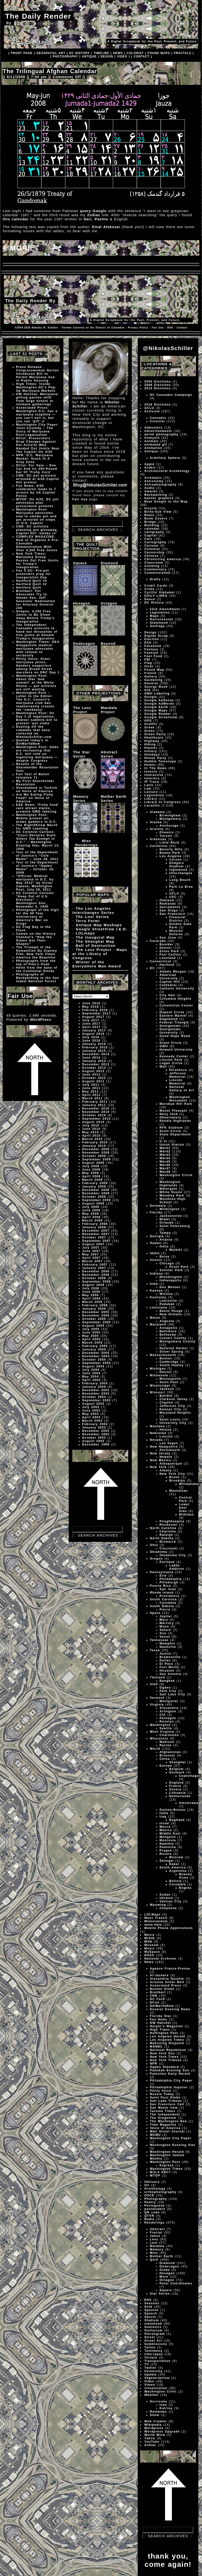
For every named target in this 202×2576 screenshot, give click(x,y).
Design (150, 632)
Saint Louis (170, 1419)
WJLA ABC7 (160, 2172)
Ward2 (165, 1151)
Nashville (168, 1647)
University (153, 2371)
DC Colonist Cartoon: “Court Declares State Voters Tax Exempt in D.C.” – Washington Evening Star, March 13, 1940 (37, 840)
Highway (152, 741)
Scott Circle (170, 1131)
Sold (148, 2306)
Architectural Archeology (167, 471)
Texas (155, 1650)
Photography (155, 2199)
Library (150, 798)
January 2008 (94, 1227)
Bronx (174, 1477)
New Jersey (160, 1453)
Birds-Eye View (158, 511)
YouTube (152, 2441)
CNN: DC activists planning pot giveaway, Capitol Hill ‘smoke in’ (37, 530)
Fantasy (151, 649)
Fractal (156, 2232)
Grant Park (179, 1266)
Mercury (167, 1623)
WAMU (155, 2135)
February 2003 (95, 1424)
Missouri (157, 1392)
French (150, 673)
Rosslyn (167, 1721)
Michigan (158, 1368)
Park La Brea (181, 886)
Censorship (154, 552)
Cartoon (151, 545)
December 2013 (95, 1064)
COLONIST (135, 53)
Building (152, 525)
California (159, 846)
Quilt (154, 2259)
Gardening (153, 680)
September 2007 (96, 1241)
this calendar (16, 219)
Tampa (165, 1233)
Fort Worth (169, 1667)
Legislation (160, 612)
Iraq (163, 1816)
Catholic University (177, 988)
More (164, 2276)
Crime (149, 589)
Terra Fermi (88, 921)
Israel (165, 1823)
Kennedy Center (174, 1056)
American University (169, 976)
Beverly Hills (171, 849)
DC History (154, 602)
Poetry (150, 2202)
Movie (149, 1935)
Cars (148, 539)
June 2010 (91, 1129)
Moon (164, 1626)
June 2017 (91, 1023)
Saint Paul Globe (165, 2097)
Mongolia (168, 1837)
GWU (164, 1046)
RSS (170, 327)
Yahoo (149, 2438)
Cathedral (168, 985)
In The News (155, 768)
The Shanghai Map (95, 941)
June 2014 (91, 1057)
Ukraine (166, 1898)
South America (173, 1867)
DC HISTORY (79, 53)
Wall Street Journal (167, 2131)
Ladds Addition (177, 1567)
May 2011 (90, 1091)
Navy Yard (169, 1114)
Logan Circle (171, 1063)
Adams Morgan (173, 971)
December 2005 (95, 1312)
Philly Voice (160, 2090)
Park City (168, 1691)
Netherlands (180, 1796)
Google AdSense (159, 700)
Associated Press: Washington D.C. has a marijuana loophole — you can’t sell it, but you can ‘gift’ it (37, 414)
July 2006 (90, 1288)
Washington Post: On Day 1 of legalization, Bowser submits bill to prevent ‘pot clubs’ (37, 718)
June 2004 (91, 1373)
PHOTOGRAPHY (65, 56)
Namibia (167, 1843)
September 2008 (96, 1200)
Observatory (170, 1117)
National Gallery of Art (181, 1088)
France (175, 1786)
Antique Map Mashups (99, 925)
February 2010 (95, 1142)
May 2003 (90, 1414)
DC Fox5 (157, 1999)
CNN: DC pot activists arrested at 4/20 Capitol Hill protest (37, 479)
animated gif (155, 444)
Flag (148, 663)
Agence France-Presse (170, 1968)
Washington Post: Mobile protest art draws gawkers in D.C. (36, 818)
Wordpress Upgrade (162, 2431)
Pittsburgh (169, 1582)
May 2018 (90, 1006)
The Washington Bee (168, 2121)
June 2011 (91, 1088)
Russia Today (162, 2094)
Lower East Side (184, 1508)
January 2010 (94, 1146)
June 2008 (91, 1210)
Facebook (152, 646)
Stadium (151, 2320)
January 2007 (94, 1268)
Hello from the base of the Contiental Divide (36, 969)
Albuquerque (171, 1463)
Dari (88, 219)
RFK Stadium (171, 1127)
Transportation (157, 2361)
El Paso (166, 1664)
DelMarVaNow (162, 2006)
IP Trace (151, 781)
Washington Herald (167, 2151)
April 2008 (91, 1217)
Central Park (185, 1499)
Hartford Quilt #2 (31, 584)
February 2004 (95, 1383)
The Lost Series (92, 917)
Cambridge (169, 1362)
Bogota (185, 1888)
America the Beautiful (36, 957)
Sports (150, 2317)
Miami (165, 1219)
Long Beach (180, 880)
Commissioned (157, 572)
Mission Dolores (176, 932)
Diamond (167, 2263)
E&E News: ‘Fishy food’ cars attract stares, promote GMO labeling (37, 808)
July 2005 (90, 1329)
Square (166, 2290)
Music (149, 1948)
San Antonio (171, 1674)
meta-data (153, 1924)
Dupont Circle (172, 1012)
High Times (160, 2029)
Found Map (154, 669)
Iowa (154, 1283)
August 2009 (93, 1162)
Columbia (168, 1602)
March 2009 (92, 1179)
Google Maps (156, 710)
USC (173, 897)
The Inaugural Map (95, 937)
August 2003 (93, 1403)
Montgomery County (178, 1341)
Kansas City (170, 1409)
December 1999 (95, 1444)
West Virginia (162, 1731)
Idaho (155, 1253)
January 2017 (94, 1030)
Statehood (159, 622)
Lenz (154, 2239)
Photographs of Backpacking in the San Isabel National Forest (37, 978)
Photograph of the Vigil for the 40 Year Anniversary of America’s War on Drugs (37, 916)
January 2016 (94, 1044)
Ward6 (165, 1165)
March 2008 (92, 1220)
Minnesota (159, 1375)
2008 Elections (157, 385)
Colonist (79, 327)
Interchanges (181, 873)
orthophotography (160, 2192)
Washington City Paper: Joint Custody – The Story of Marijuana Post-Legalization (37, 430)
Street (149, 2337)
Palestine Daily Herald (170, 2073)
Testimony (153, 2351)
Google (150, 697)
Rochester (169, 1524)
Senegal (167, 1860)
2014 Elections (157, 388)
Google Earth (156, 707)
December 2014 (95, 1054)
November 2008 (95, 1193)
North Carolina (163, 1528)
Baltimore (168, 1331)
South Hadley (172, 1365)
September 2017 (96, 1013)
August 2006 (93, 1285)
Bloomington (171, 1277)
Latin (148, 785)
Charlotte (168, 1531)
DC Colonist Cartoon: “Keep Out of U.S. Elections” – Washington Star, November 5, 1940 (35, 899)
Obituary (152, 2182)
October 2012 (94, 1078)
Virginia (157, 1704)
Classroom (153, 562)
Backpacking (155, 494)
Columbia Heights (176, 998)
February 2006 (95, 1305)
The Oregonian (163, 2118)
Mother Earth (161, 2256)
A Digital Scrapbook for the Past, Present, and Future (151, 41)
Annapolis (168, 1328)
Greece (175, 1789)
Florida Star (160, 2016)
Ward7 (165, 1168)
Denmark (177, 1772)
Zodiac (93, 215)
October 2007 (94, 1237)
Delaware (158, 1205)
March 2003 (92, 1420)
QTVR (149, 2215)
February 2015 (95, 1047)
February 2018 (95, 1010)
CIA (163, 1714)
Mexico (166, 1830)
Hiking (150, 744)
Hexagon (167, 2273)
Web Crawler (155, 2421)
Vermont (157, 1697)
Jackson (167, 1389)
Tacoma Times (162, 2111)
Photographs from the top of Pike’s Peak (36, 962)
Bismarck (168, 1541)
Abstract (157, 2229)
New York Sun (162, 2053)
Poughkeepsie (172, 1521)
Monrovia (168, 1840)
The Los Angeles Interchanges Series (93, 910)
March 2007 (92, 1261)
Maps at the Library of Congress (99, 954)
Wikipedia (153, 2424)
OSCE (149, 2195)
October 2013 (94, 1067)
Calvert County (173, 1338)
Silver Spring (171, 1351)
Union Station (172, 1144)
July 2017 (90, 1020)
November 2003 (95, 1393)
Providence (169, 1596)
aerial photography (161, 434)
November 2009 (95, 1152)
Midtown (186, 1514)
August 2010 (93, 1122)
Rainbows (158, 2411)
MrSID (149, 1938)
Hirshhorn (178, 1070)
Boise (165, 1256)
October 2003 (94, 1397)
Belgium (176, 1769)
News (149, 1962)
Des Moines (170, 1287)
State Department (175, 1134)
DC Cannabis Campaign (171, 395)
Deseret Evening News (170, 2009)
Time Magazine (163, 2124)
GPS (148, 720)
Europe (166, 1765)
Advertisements (158, 431)
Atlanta (166, 1239)
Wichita (166, 1294)
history (150, 751)
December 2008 (95, 1190)
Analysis (152, 437)
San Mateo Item (164, 2107)
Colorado (158, 941)
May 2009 (90, 1173)
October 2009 (94, 1156)
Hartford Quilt (28, 587)
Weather (151, 2395)
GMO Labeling (157, 693)
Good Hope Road (175, 1036)
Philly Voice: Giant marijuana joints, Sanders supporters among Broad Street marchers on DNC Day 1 (38, 665)
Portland (167, 1562)
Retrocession (161, 619)
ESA (148, 642)
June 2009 (91, 1169)
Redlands (168, 903)
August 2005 (93, 1325)
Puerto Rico (160, 1585)
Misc (154, 2253)
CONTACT (142, 56)
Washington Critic (160, 2391)
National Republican (168, 2050)
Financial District (177, 919)
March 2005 (92, 1342)
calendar (152, 528)
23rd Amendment (165, 609)
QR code (152, 2212)
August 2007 (93, 1244)
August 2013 (93, 1071)
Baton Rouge (171, 1311)
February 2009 (95, 1183)
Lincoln (166, 1436)
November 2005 (95, 1315)
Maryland (158, 1324)
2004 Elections (157, 381)
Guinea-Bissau (172, 1809)
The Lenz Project (93, 950)
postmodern (155, 2209)
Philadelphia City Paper (171, 2080)
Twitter (150, 2367)
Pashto (101, 219)
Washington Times (166, 2168)
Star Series (160, 2293)
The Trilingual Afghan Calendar (50, 71)
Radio (149, 2219)
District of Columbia (110, 327)
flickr (149, 666)
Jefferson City (172, 1406)
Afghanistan (170, 1752)
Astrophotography (160, 484)
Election (151, 639)
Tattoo (150, 2347)
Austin (165, 1653)
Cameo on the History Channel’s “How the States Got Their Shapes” (36, 939)
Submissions (155, 2344)
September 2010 (96, 1118)
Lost (154, 2242)
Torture (150, 2357)
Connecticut (160, 961)
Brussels (167, 1755)
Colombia (177, 1884)
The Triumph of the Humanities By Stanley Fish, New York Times (36, 951)
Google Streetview (160, 717)
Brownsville (170, 1657)
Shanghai (177, 1762)
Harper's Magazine (166, 2026)
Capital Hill (170, 981)
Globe (165, 2270)
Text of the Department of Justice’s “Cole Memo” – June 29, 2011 (37, 856)
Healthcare (154, 737)
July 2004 (90, 1370)
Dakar (174, 1864)
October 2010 (94, 1115)
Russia (166, 1854)
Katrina (166, 2408)
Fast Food (153, 656)
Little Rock (169, 842)
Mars (164, 1619)
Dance (149, 599)
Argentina (178, 1871)
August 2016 (93, 1034)
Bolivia (175, 1881)
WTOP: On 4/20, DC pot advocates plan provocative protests (37, 503)
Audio (149, 488)
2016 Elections (157, 404)
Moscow (176, 1857)
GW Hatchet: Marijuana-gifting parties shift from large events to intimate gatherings (37, 399)
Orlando (167, 1222)
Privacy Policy (138, 327)
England (176, 1782)
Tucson (166, 835)
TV (146, 2364)
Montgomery (170, 819)
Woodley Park (172, 1195)
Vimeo (149, 2384)
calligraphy (154, 532)
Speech (150, 2313)
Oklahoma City (173, 1555)
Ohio (154, 1545)
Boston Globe (162, 1989)
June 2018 (91, 1003)
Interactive (154, 775)
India (164, 1813)
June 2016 (91, 1040)
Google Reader (157, 714)
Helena (166, 1429)
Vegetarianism (157, 2378)
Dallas (165, 1660)
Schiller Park (171, 1270)
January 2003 (94, 1427)
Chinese (151, 556)
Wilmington (170, 1209)
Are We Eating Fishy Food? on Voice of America (34, 798)
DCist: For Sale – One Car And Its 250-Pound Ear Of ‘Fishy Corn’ (36, 469)
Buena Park (170, 852)
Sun (163, 1633)
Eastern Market (173, 1015)
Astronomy (154, 481)
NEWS (118, 53)
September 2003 (96, 1400)
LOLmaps (85, 933)
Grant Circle (171, 1043)
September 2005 (96, 1322)
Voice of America (165, 2128)
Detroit (166, 1372)
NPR (153, 2063)
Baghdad (177, 1820)
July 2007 (90, 1247)
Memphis (167, 1643)
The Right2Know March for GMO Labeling (37, 826)
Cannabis (158, 418)
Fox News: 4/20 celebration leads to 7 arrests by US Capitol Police (36, 491)
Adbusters (153, 427)
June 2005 (91, 1332)
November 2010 (95, 1112)
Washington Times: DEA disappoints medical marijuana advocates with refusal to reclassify (37, 648)
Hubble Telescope (160, 761)
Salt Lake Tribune (166, 2101)
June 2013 (91, 1074)
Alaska (156, 822)
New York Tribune (166, 2060)
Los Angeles (171, 856)
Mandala (157, 2246)
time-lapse (153, 2354)
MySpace (152, 1952)
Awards (151, 491)
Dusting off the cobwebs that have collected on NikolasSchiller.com (34, 732)
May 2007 (90, 1254)
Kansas (156, 1290)
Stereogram (154, 2334)
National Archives (160, 1958)
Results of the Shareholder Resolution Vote (37, 767)
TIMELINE (101, 53)
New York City (172, 1473)
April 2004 (91, 1380)
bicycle (150, 508)
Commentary (155, 569)
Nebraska (158, 1433)
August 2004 (93, 1366)
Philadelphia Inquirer (169, 2087)
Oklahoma (158, 1552)
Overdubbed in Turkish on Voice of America (36, 789)
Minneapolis (170, 1378)
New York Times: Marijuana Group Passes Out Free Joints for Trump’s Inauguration (37, 560)
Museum (151, 1945)
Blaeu (149, 515)
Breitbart (158, 1992)
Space (155, 1613)
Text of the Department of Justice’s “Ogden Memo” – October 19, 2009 (37, 867)
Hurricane (158, 2401)
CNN (154, 1995)
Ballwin (166, 1395)
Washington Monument (179, 1098)
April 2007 (91, 1258)
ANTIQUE (89, 56)
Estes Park (169, 951)
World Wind (154, 2435)
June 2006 (91, 1291)
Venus (165, 1636)
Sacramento (170, 907)
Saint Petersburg (175, 1226)
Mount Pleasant (173, 1110)
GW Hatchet (160, 2023)
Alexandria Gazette (167, 1978)
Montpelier (169, 1701)
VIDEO (122, 56)
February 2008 (95, 1224)
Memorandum (156, 1921)
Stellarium (153, 2330)
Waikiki (175, 1250)
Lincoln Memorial (177, 1081)
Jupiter (166, 1616)
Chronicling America (162, 559)
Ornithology (155, 2188)
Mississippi (160, 1385)
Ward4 (165, 1158)
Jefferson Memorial (177, 1075)
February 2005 (95, 1346)
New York (158, 1467)
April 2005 (91, 1339)
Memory (157, 2249)
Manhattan (178, 1490)
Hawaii (156, 1243)
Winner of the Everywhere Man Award (96, 964)
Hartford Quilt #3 (31, 580)
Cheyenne (168, 1908)
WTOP (155, 2175)
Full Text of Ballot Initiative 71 (32, 776)
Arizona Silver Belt (167, 1982)
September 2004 (96, 1363)
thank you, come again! (167, 2560)
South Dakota (162, 1606)
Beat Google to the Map (166, 501)
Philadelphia (171, 1579)
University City (173, 1423)
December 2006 (95, 1271)
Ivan (163, 2405)
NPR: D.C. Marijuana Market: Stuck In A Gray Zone (34, 459)
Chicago (167, 1263)
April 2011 (91, 1095)
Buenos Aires (185, 1876)
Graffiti (150, 724)
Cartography (155, 542)
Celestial (152, 549)
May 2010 (90, 1132)
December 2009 (95, 1149)
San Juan (168, 1589)
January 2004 (94, 1386)
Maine (155, 1317)
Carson (175, 859)
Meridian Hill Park (176, 1104)
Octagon (167, 2280)
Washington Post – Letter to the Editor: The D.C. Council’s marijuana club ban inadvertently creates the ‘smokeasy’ (35, 701)
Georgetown (170, 1026)
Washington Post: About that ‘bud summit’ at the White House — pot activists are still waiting (36, 682)
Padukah (167, 1304)
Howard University (176, 1049)
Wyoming (158, 1904)
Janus (155, 2236)
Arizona (156, 829)
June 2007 (91, 1251)
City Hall (167, 995)
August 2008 (93, 1203)
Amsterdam (189, 1803)
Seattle (166, 1728)
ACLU (149, 408)
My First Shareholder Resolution (35, 782)
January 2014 (94, 1061)
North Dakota (162, 1538)
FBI (147, 659)
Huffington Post (164, 2033)
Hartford (167, 964)
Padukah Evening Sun (169, 2070)
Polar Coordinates (176, 2283)
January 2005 (94, 1349)
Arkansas (158, 839)
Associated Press (165, 1985)
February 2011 (95, 1101)
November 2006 (95, 1274)
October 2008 (94, 1196)
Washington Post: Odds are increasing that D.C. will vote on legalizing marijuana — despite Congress (37, 753)
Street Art (153, 2340)
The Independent (165, 2114)
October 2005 (94, 1319)
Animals (151, 441)
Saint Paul (169, 1382)
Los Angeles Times (167, 2040)
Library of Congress (162, 802)
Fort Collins (170, 954)
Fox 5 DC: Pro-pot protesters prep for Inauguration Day (33, 574)
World (155, 1748)
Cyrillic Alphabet (159, 592)
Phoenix (167, 832)
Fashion (151, 652)
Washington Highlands (170, 1183)
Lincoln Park (171, 1059)
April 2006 (91, 1298)
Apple (149, 464)
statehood (153, 2323)
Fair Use (158, 327)
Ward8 (165, 1171)
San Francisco (172, 914)
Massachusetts (163, 1355)
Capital (150, 535)
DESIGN (107, 56)
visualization (156, 2388)
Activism (152, 411)
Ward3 (165, 1154)
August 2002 (93, 1441)
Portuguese (154, 2205)
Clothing (152, 566)
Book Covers (156, 518)
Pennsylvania (162, 1572)
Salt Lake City (172, 1694)
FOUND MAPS (159, 53)
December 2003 (95, 1390)
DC (152, 968)
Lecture (151, 792)
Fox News (158, 2019)
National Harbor (174, 1348)
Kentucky (158, 1297)
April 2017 (91, 1027)
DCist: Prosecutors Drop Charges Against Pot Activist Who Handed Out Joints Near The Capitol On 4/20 (38, 445)
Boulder (167, 944)
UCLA (174, 893)
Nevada (156, 1440)
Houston (167, 1670)
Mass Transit (156, 1918)
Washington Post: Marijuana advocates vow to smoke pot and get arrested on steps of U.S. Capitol (36, 516)
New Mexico (160, 1460)
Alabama (157, 812)
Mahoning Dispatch (167, 2043)
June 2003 (91, 1410)
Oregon (156, 1558)
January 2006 (94, 1308)
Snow (154, 2415)
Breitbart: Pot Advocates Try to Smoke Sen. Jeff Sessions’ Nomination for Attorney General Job (35, 599)
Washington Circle (176, 1175)
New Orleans (171, 1314)
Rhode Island (162, 1592)
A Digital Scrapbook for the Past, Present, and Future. (135, 320)
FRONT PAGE (21, 53)
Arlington (168, 1711)
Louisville (168, 1300)
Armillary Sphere (165, 458)
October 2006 (94, 1278)
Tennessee (159, 1640)
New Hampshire (164, 1446)
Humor (150, 764)
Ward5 (165, 1161)
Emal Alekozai (106, 227)
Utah (154, 1684)
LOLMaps (152, 1914)
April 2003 (91, 1417)
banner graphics (159, 498)
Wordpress (154, 2428)
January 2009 (94, 1186)
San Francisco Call (167, 2104)
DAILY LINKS (156, 596)
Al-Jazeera (159, 1975)
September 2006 (96, 1281)
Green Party (155, 734)
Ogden (165, 1687)
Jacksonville (171, 1216)
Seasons (152, 2303)
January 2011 (94, 1105)
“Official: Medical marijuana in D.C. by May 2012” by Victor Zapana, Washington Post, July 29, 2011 (35, 882)
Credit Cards (156, 585)
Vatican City (170, 1901)
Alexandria (169, 1708)
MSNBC (156, 2046)
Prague (166, 1850)
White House (171, 1192)
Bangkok (167, 1681)
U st (163, 1141)
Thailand (157, 1677)
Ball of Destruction (96, 945)
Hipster (151, 748)
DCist (155, 2002)
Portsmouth (170, 1450)
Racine (166, 1745)
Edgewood (169, 1019)
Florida (156, 1212)
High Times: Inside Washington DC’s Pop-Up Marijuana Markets (36, 387)
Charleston (169, 1735)
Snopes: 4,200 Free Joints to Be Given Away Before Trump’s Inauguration (35, 616)
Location (152, 805)
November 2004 (95, 1356)
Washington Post (165, 2162)
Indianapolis (171, 1280)
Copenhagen (190, 1776)
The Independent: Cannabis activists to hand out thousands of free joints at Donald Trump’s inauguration (37, 631)
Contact (182, 327)
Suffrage (157, 626)
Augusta (167, 1321)
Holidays (152, 754)
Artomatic (153, 477)
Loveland (168, 958)
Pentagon (168, 1718)
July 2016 (90, 1037)
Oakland (167, 900)
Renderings (154, 2222)
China (165, 1759)
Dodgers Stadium (176, 864)
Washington (160, 1725)
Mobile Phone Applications (168, 1928)
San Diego (169, 910)
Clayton (166, 1402)
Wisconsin (159, 1738)
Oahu (164, 1246)
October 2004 (94, 1359)
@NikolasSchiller (168, 348)
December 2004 (95, 1353)
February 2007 (95, 1264)
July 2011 (90, 1084)
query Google (93, 211)
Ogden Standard (164, 2067)
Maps (154, 616)
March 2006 (92, 1302)
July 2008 (90, 1207)
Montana (157, 1426)
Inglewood (178, 869)
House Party (155, 758)
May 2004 (90, 1376)
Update (150, 2374)
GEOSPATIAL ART (50, 53)
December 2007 (95, 1230)
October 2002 (94, 1437)
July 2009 (90, 1166)
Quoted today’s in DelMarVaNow (32, 742)
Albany (166, 1470)
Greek (149, 727)
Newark (166, 1457)
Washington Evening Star (172, 2145)
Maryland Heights (175, 1412)
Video (149, 2381)
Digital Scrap (156, 636)
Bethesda (168, 1334)
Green (149, 731)
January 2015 (94, 1051)
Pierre (165, 1609)
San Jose (168, 937)
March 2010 (92, 1139)
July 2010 (90, 1125)
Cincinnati (169, 1548)
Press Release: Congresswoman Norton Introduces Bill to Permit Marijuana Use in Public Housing (37, 373)
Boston (166, 1358)
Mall (163, 1066)
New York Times (164, 2056)
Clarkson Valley (174, 1399)
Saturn (165, 1630)
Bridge (150, 522)
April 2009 (91, 1176)
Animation (153, 448)
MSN (148, 1941)
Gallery (150, 676)
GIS (147, 690)
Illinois (156, 1260)
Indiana (156, 1273)
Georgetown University (170, 1031)
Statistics (153, 2327)
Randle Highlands (175, 1121)
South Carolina (163, 1599)
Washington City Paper (170, 2138)
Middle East (170, 1833)
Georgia (157, 1236)
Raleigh (166, 1535)
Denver (166, 947)
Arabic (150, 467)
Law (148, 788)
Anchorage (169, 825)
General (151, 683)
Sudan (165, 1894)
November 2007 (95, 1234)
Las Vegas (169, 1443)
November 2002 (95, 1434)
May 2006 (90, 1295)
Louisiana (158, 1307)
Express (167, 2165)
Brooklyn (177, 1480)
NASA (149, 1955)
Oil (147, 2185)
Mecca (165, 1826)
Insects (151, 771)
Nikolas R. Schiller (45, 327)
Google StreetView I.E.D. (101, 929)
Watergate (168, 1188)
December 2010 (95, 1108)
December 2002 (95, 1431)
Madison (167, 1742)
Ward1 (165, 1148)
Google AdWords (159, 703)
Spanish (151, 2310)
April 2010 (91, 1135)
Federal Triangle (174, 1022)
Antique (151, 451)
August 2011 (93, 1081)
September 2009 (96, 1159)
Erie (163, 1575)
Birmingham (170, 815)
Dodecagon (169, 2266)
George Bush (156, 686)
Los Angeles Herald (167, 2036)
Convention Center (176, 1005)
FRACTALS (182, 53)
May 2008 (90, 1213)
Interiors (152, 778)
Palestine (168, 1847)
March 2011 (92, 1098)
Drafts (155, 579)
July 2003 (90, 1407)
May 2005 (90, 1336)
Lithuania (177, 1792)
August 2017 (93, 1017)
